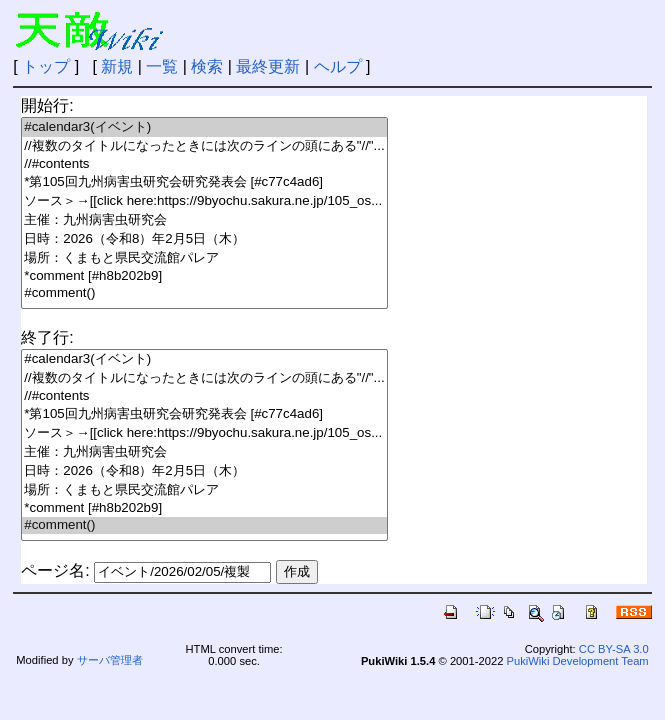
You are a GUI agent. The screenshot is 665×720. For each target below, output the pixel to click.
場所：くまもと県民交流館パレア (204, 258)
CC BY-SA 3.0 (614, 649)
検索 (207, 66)
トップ (46, 66)
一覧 (162, 66)
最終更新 (268, 66)
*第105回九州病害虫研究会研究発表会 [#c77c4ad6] (204, 182)
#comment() (204, 293)
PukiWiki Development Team (578, 661)
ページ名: (55, 570)
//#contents (204, 164)
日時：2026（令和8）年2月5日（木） (204, 239)
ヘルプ (338, 66)
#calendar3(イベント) (204, 127)
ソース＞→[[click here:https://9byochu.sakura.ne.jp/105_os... (204, 201)
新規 (117, 66)
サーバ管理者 (110, 660)
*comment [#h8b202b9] (204, 276)
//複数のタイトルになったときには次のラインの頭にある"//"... (204, 146)
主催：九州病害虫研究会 (204, 220)
